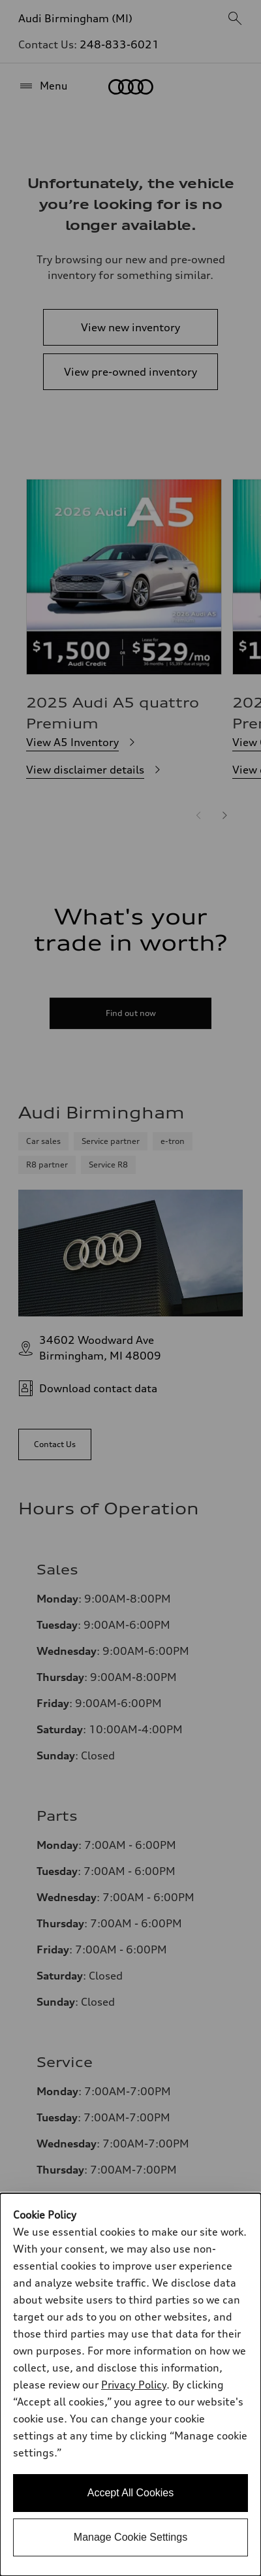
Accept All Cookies (130, 2492)
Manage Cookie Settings (130, 2537)
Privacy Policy (133, 2384)
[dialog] (130, 2384)
